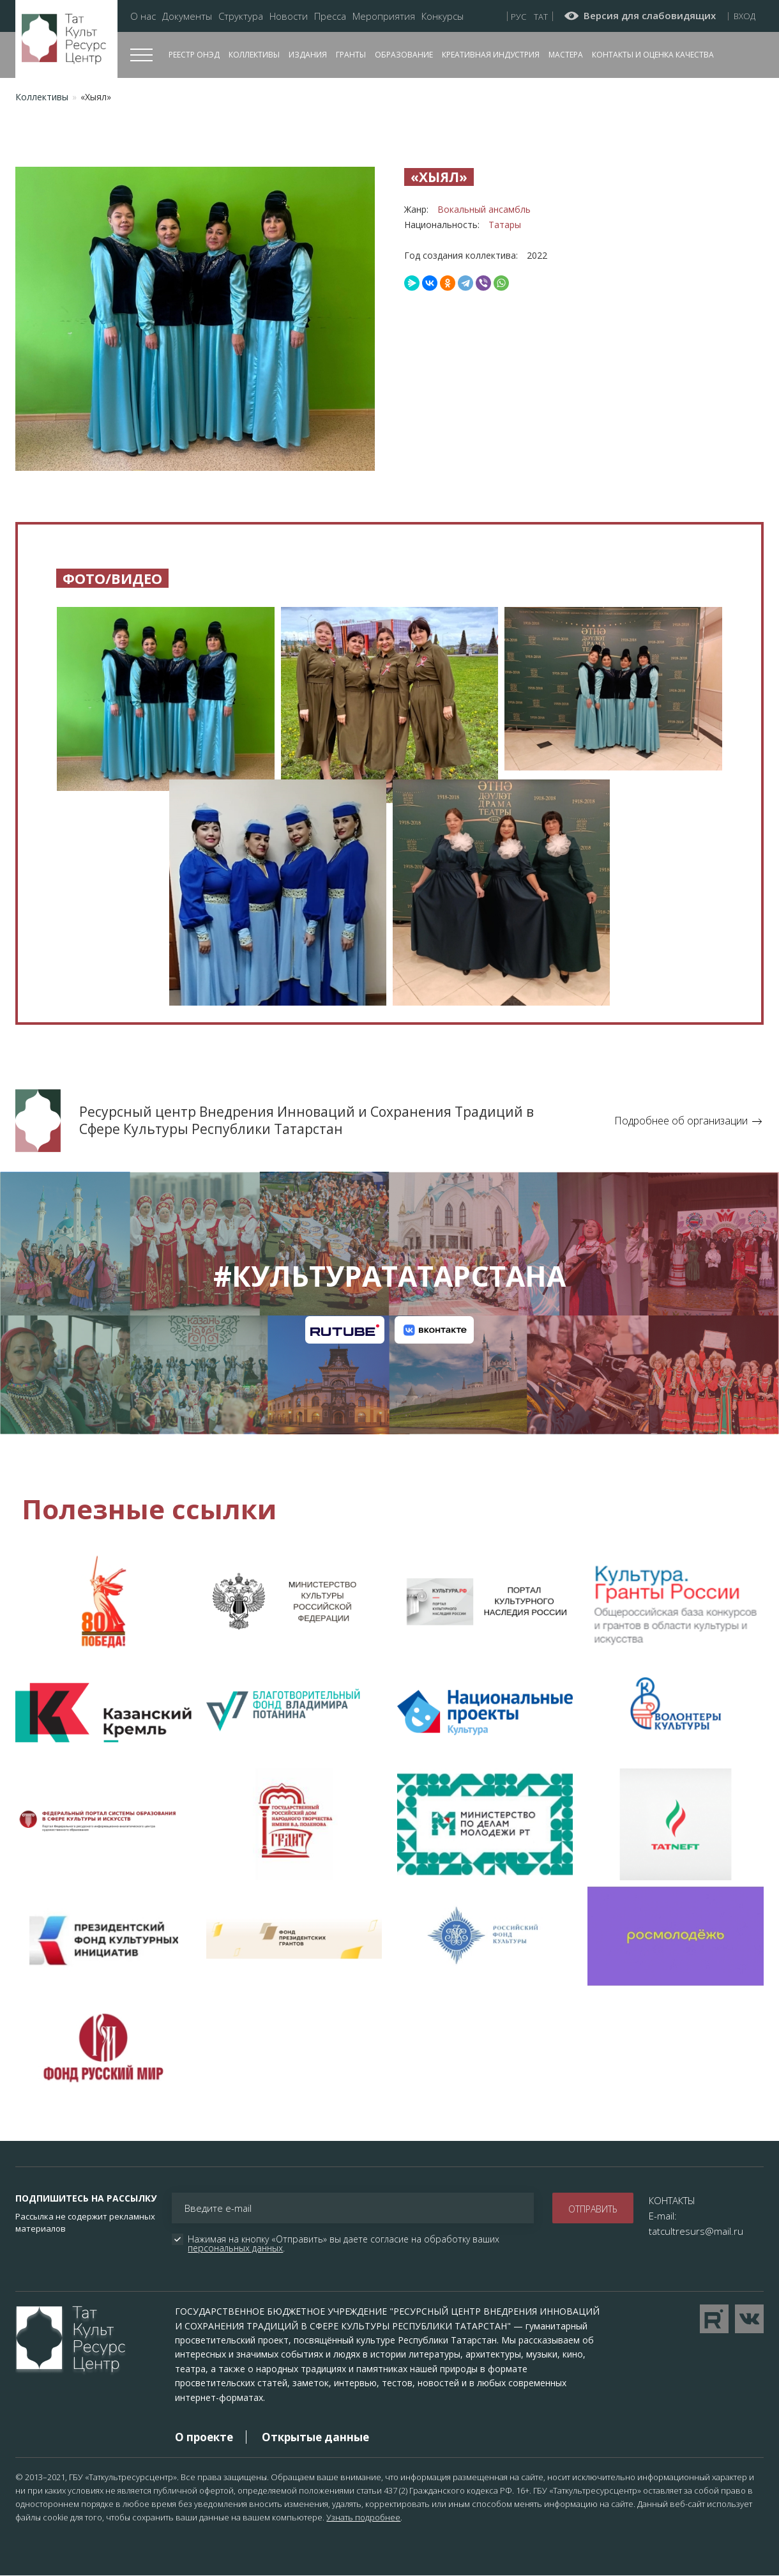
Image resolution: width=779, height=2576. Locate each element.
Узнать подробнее (363, 2517)
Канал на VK (434, 1329)
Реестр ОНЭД (194, 54)
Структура (240, 16)
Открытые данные (315, 2437)
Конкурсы (442, 16)
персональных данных (235, 2248)
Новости (288, 16)
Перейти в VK (749, 2318)
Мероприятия (383, 16)
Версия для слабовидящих (650, 16)
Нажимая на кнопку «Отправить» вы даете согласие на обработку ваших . (345, 2244)
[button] (165, 687)
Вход (744, 16)
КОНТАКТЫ (672, 2200)
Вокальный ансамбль (484, 209)
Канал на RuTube (344, 1329)
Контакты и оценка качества (653, 54)
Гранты (351, 54)
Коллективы (254, 54)
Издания (308, 54)
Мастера (565, 54)
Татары (504, 224)
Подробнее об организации (681, 1121)
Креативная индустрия (491, 54)
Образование (404, 54)
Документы (187, 16)
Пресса (330, 16)
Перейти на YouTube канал (714, 2318)
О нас (143, 16)
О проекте (204, 2437)
